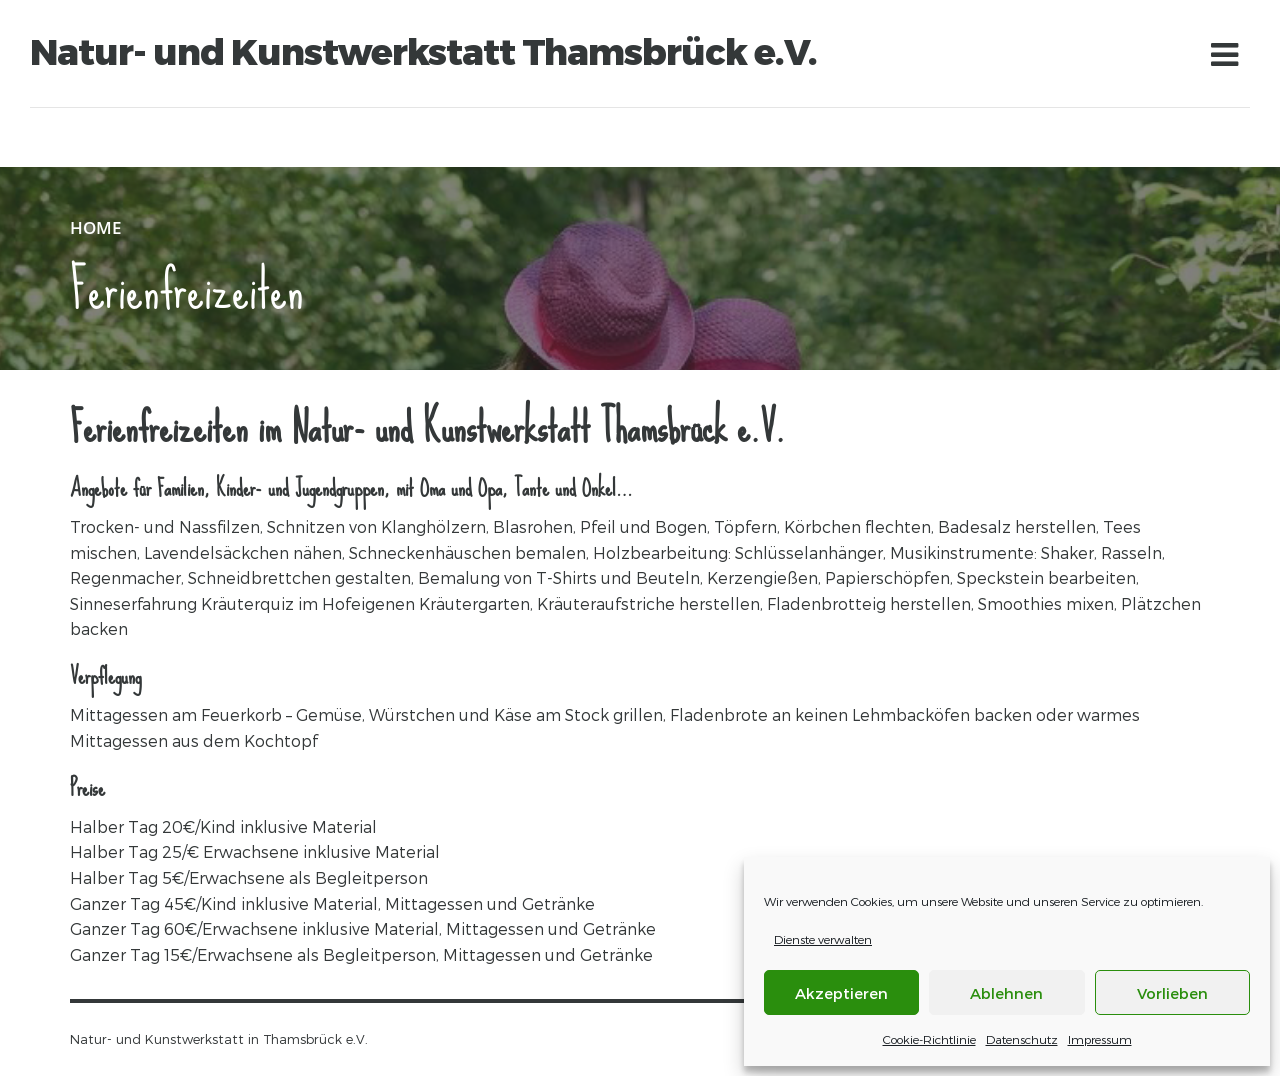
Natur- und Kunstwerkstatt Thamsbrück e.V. (423, 52)
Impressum (1100, 1039)
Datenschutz (1022, 1039)
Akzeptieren (841, 993)
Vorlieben (1172, 993)
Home (95, 227)
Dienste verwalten (823, 939)
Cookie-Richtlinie (929, 1039)
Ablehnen (1006, 993)
